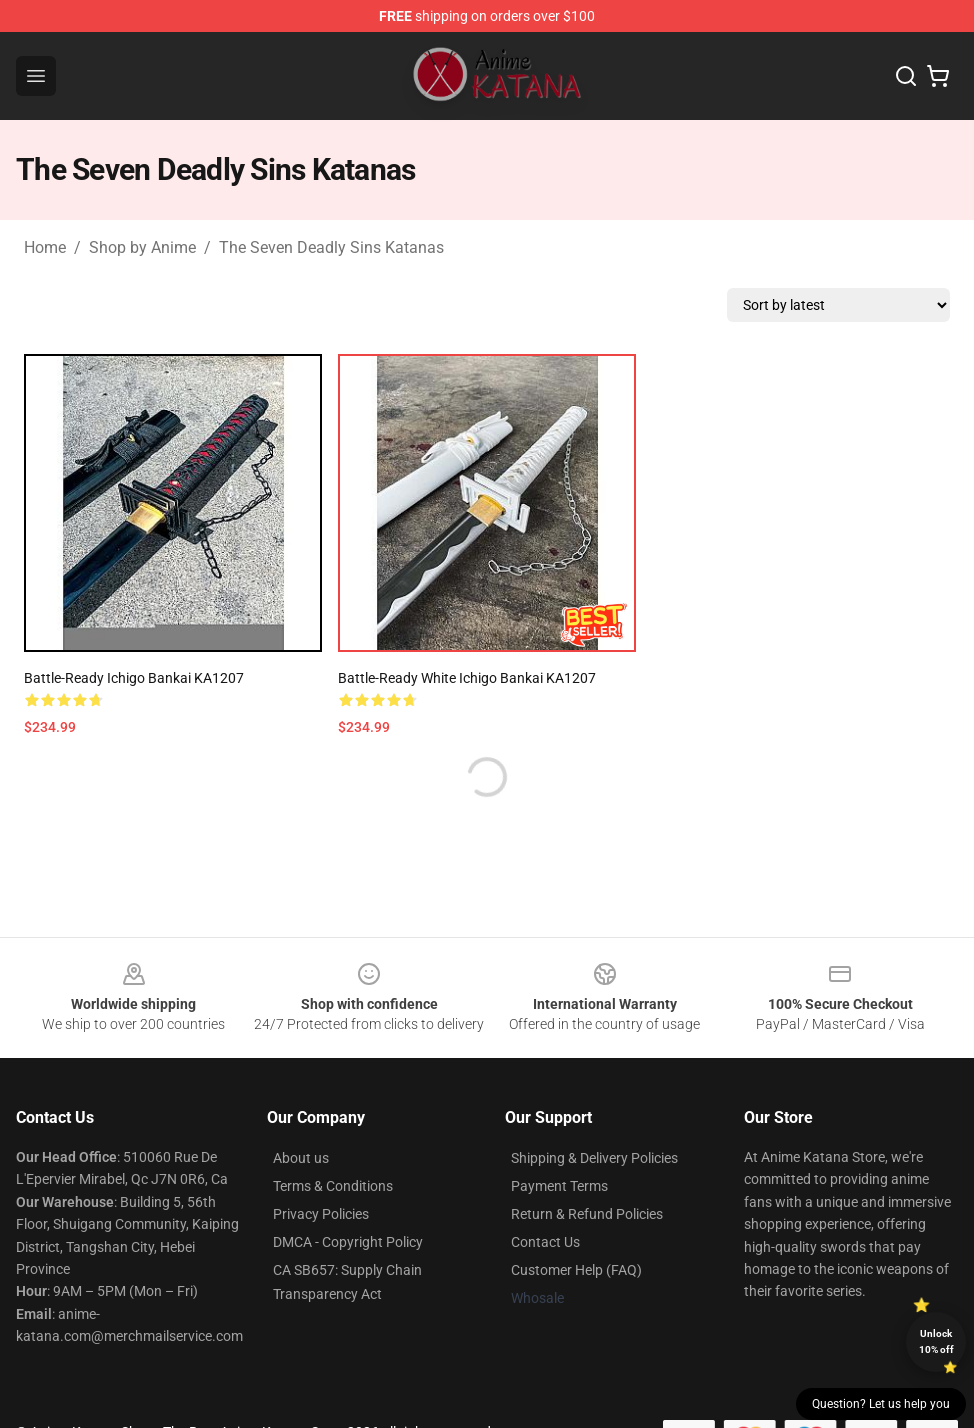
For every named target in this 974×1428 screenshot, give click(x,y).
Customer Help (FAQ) (576, 1270)
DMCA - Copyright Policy (348, 1242)
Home (45, 247)
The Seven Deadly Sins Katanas (331, 247)
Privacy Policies (321, 1214)
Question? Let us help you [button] (881, 1404)
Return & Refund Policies (587, 1214)
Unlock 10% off (936, 1341)
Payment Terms (559, 1186)
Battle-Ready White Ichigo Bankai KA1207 (467, 678)
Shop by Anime (142, 247)
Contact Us (545, 1242)
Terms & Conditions (333, 1186)
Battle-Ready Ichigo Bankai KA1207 (134, 678)
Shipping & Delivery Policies (594, 1158)
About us (301, 1158)
